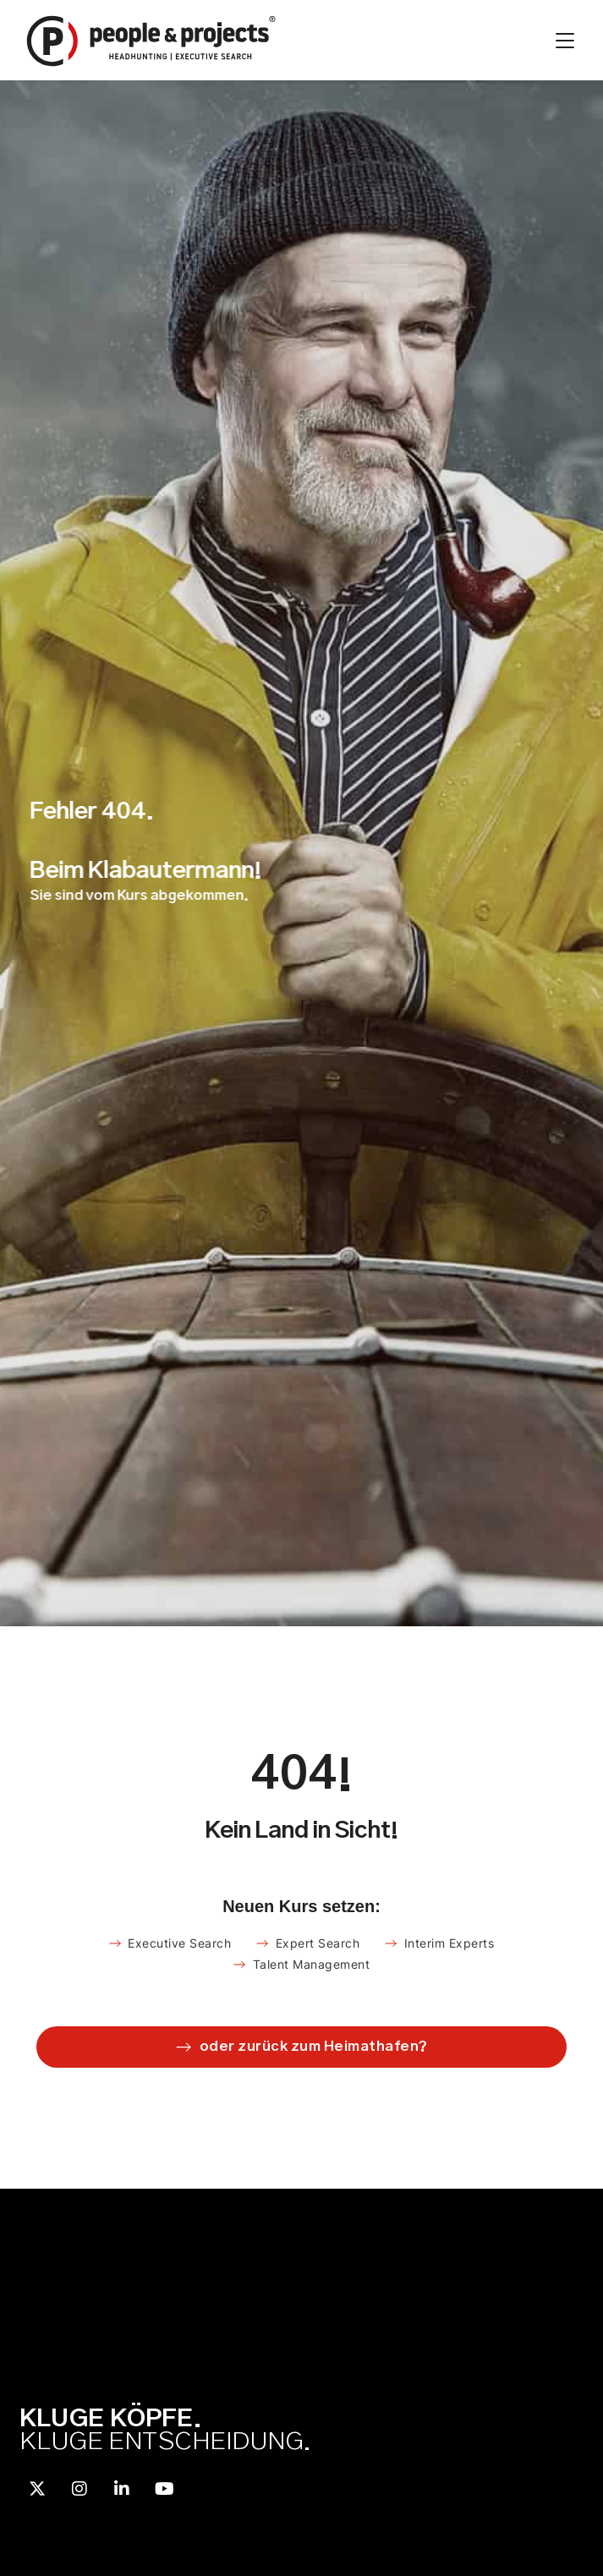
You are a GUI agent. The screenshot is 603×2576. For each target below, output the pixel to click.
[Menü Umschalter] (564, 40)
